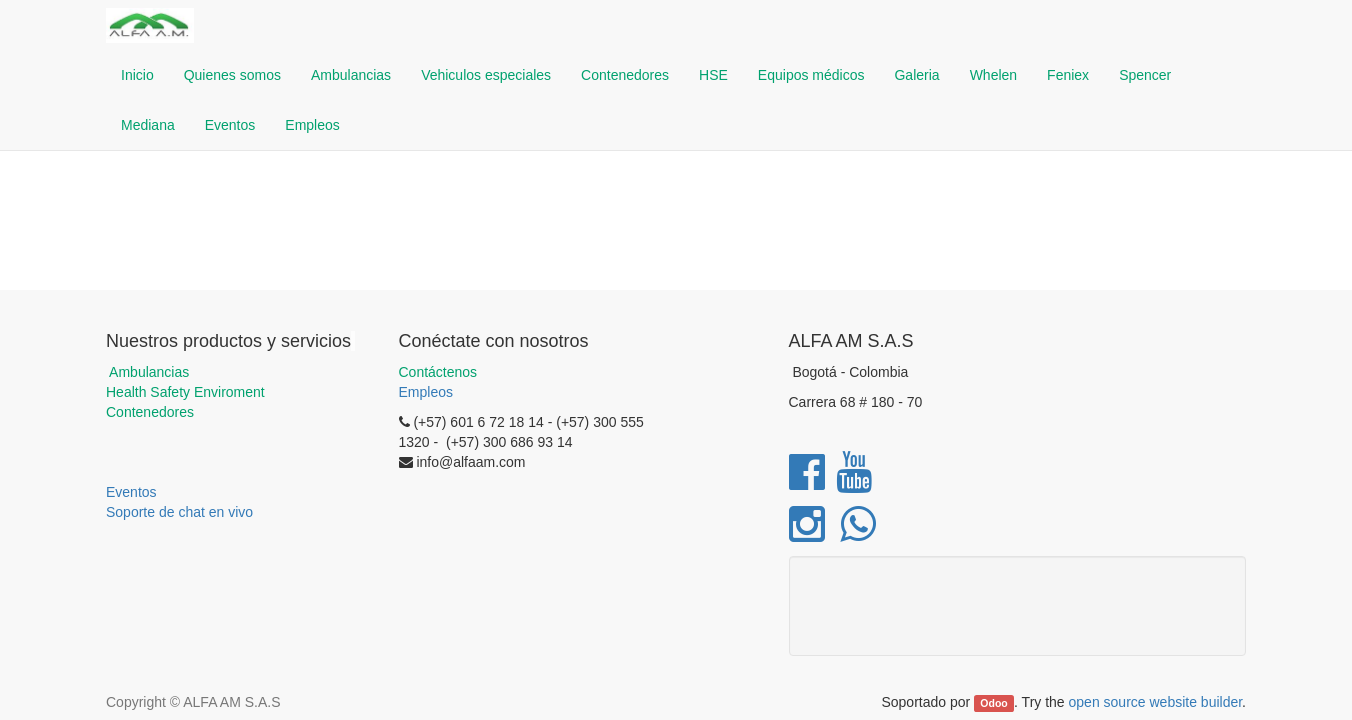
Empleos (426, 392)
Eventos (131, 492)
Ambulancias (147, 372)
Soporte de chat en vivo (179, 512)
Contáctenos (438, 372)
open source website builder (1156, 702)
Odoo (993, 703)
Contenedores (150, 412)
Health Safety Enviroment (185, 392)
